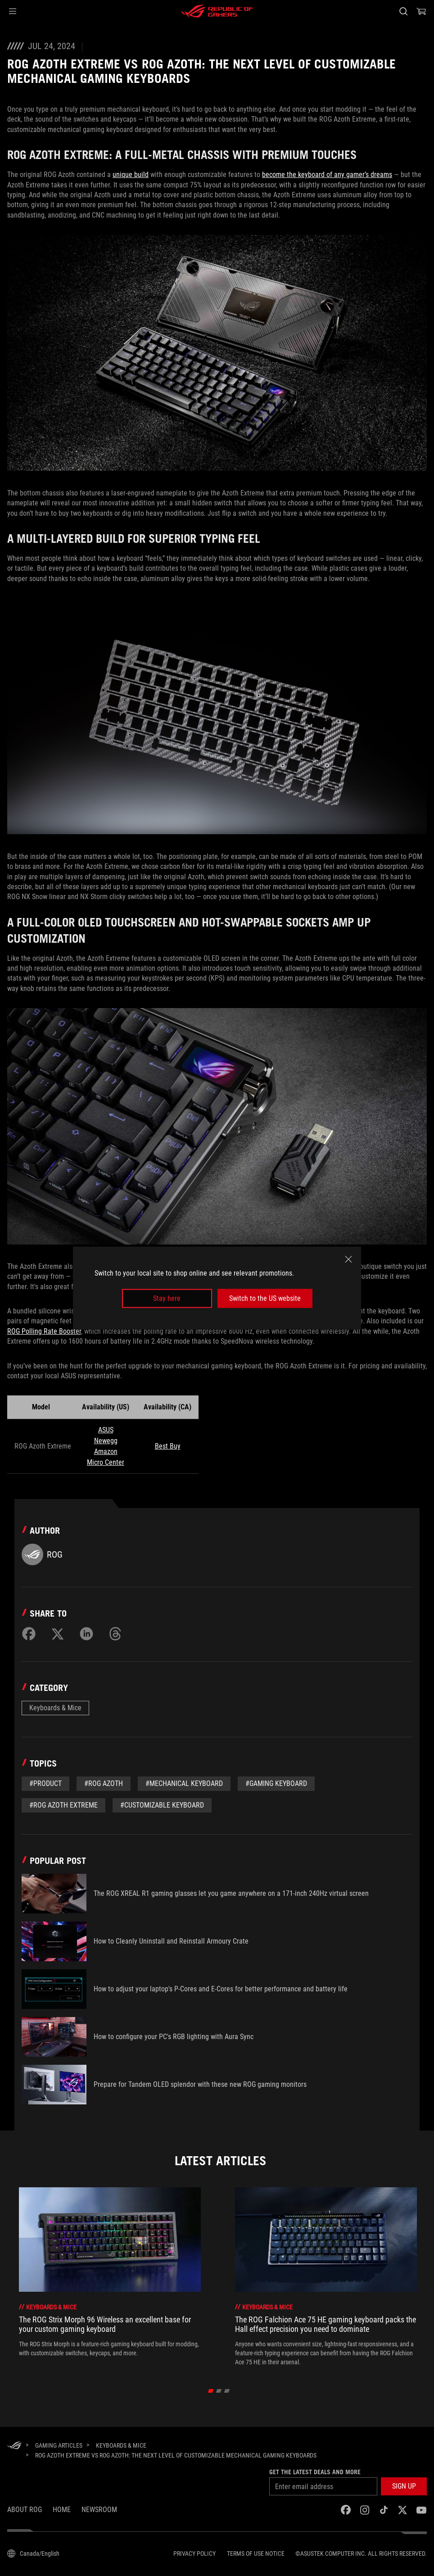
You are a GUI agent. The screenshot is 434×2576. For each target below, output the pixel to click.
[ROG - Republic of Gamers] (217, 11)
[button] (12, 11)
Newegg (106, 1440)
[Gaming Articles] (58, 2445)
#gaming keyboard (276, 1783)
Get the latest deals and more (315, 2472)
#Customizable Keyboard (162, 1805)
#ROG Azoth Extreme (63, 1805)
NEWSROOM (99, 2509)
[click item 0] (211, 2391)
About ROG (24, 2509)
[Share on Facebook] (29, 1633)
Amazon (106, 1451)
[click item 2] (227, 2391)
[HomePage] (14, 2446)
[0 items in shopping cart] (421, 11)
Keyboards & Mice (55, 1708)
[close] (348, 1259)
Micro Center (105, 1462)
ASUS (105, 1430)
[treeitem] (110, 2276)
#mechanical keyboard (184, 1783)
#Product (45, 1783)
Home (62, 2509)
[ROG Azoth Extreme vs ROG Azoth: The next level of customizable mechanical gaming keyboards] (175, 2455)
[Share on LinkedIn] (86, 1633)
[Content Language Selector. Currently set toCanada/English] (33, 2553)
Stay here (167, 1298)
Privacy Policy (194, 2553)
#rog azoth (103, 1783)
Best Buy (168, 1446)
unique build (131, 174)
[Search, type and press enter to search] (403, 11)
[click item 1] (219, 2391)
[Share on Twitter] (57, 1633)
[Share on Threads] (115, 1633)
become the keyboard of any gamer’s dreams (327, 174)
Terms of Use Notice (256, 2553)
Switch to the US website (265, 1298)
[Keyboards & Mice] (121, 2445)
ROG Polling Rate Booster (44, 1331)
